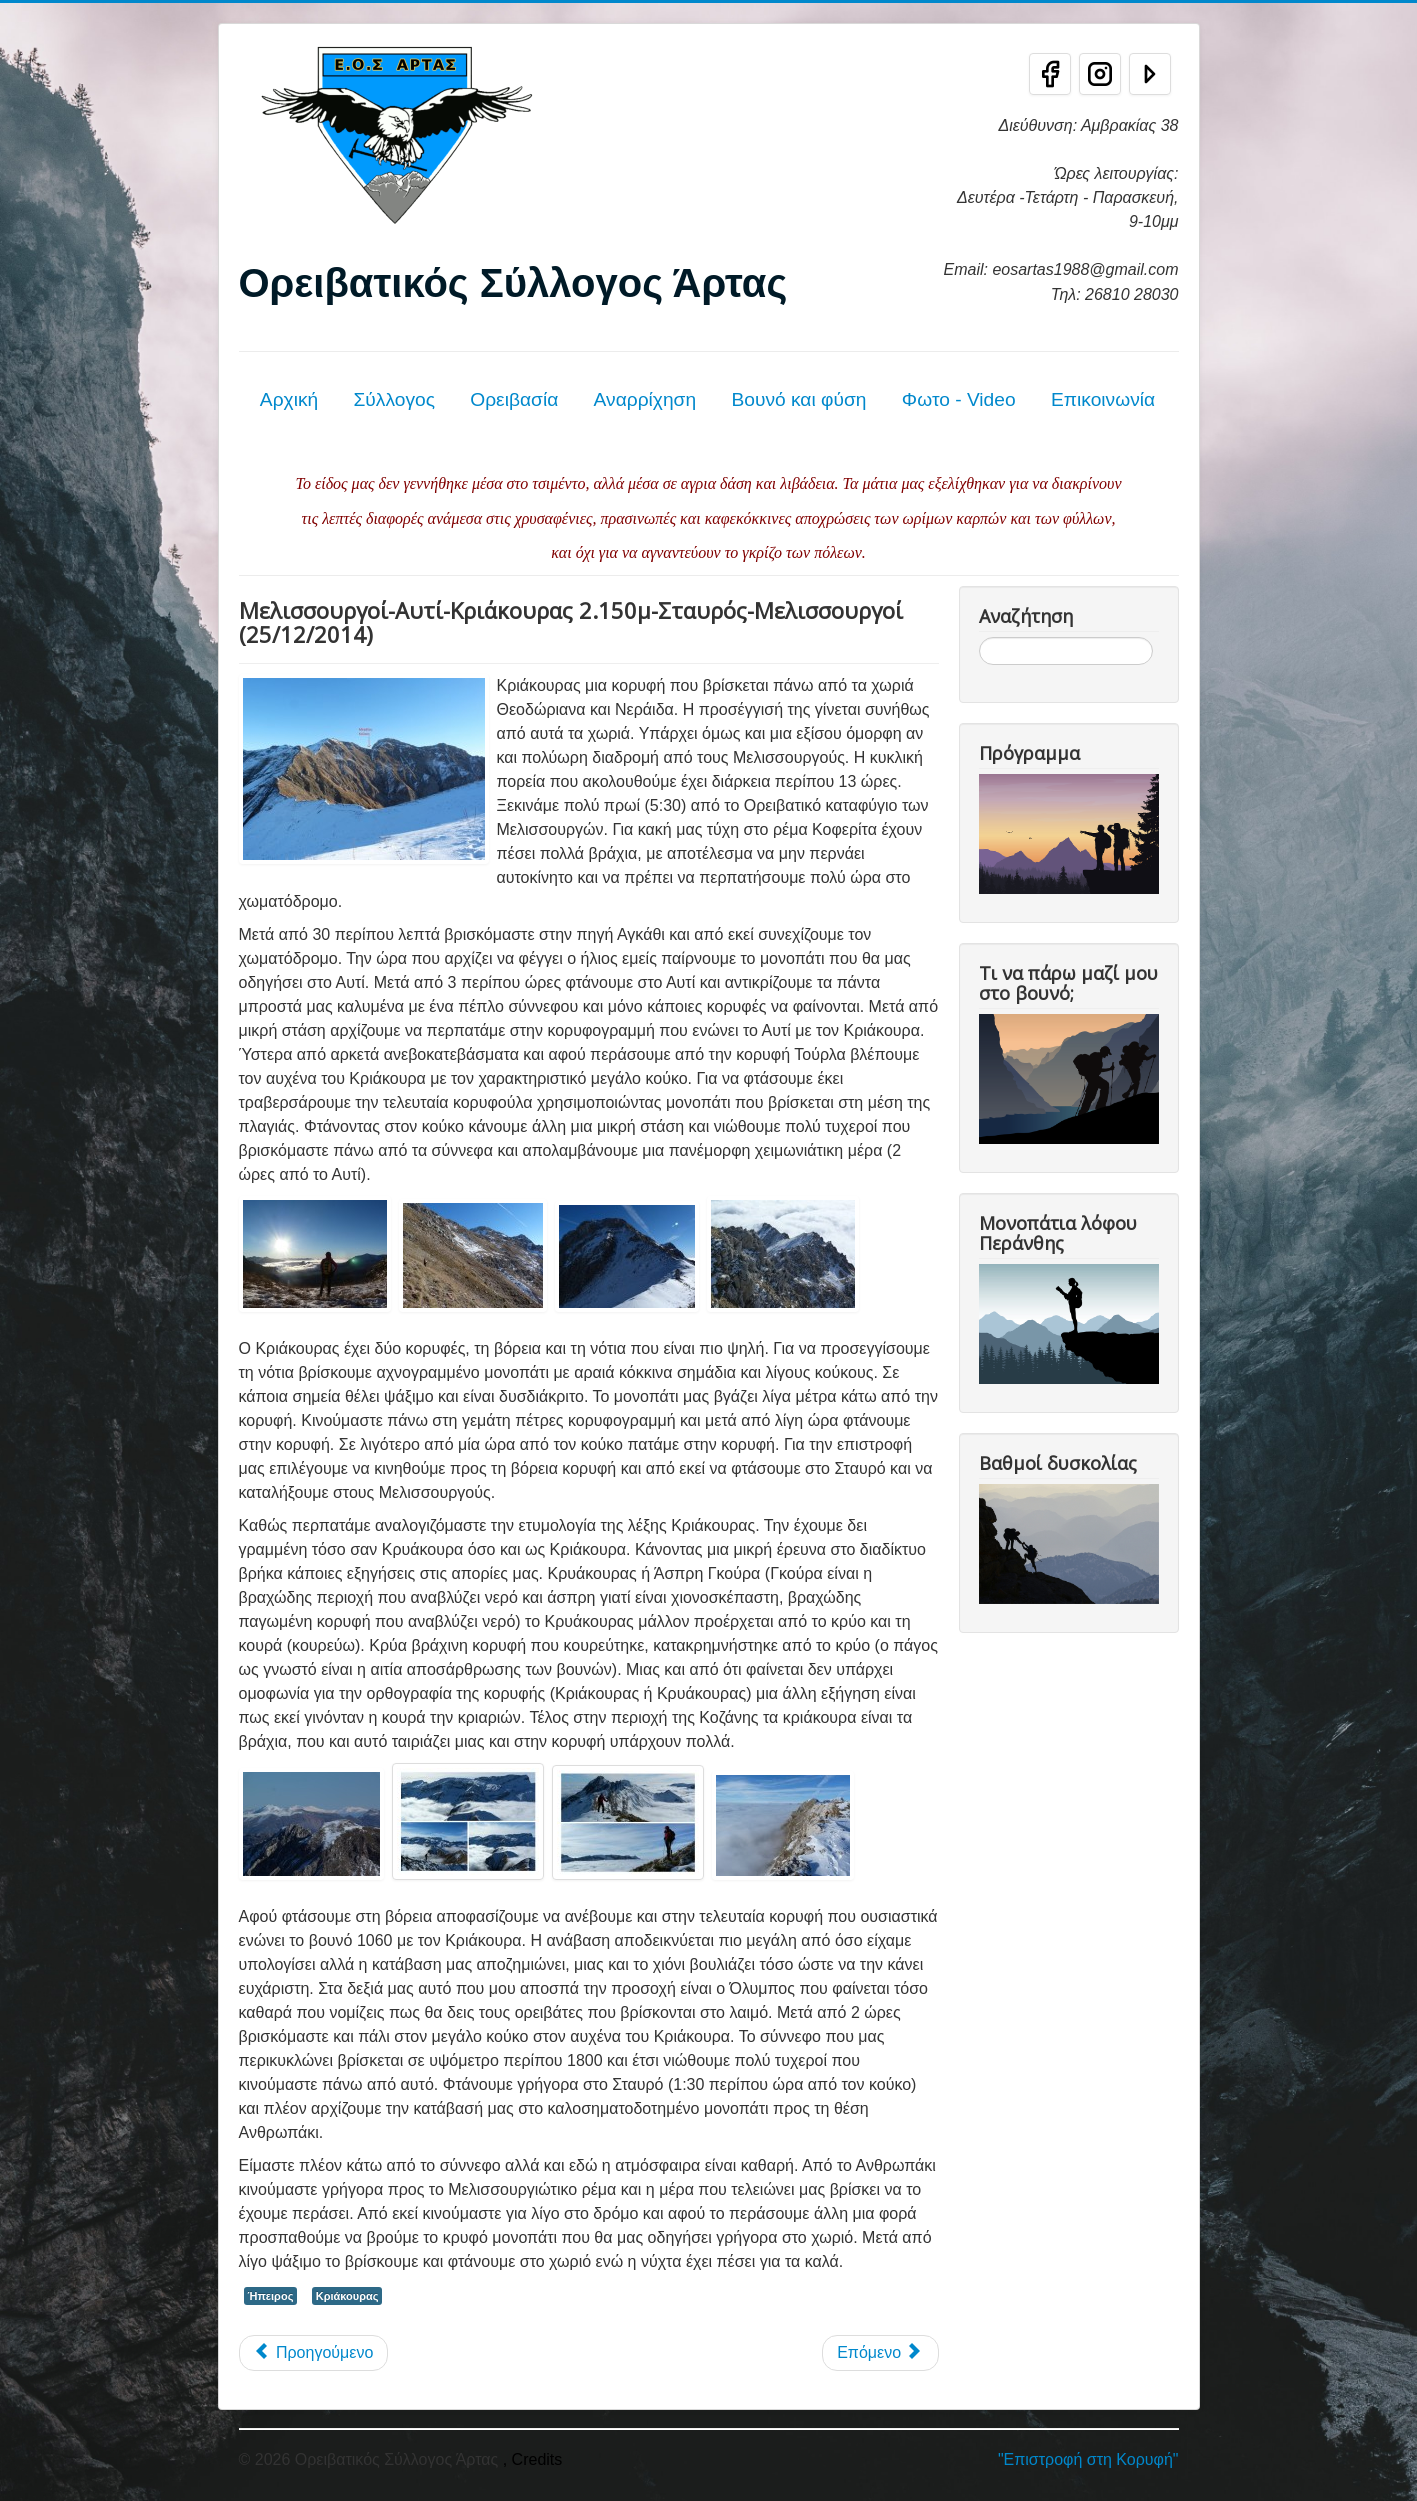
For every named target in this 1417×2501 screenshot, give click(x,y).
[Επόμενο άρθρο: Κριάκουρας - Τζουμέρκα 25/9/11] (880, 2353)
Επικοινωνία (1103, 399)
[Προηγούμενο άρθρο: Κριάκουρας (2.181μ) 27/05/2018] (314, 2353)
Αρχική (289, 399)
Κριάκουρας (347, 2296)
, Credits (533, 2459)
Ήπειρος (271, 2296)
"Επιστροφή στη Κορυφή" (1088, 2459)
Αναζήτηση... (979, 637)
